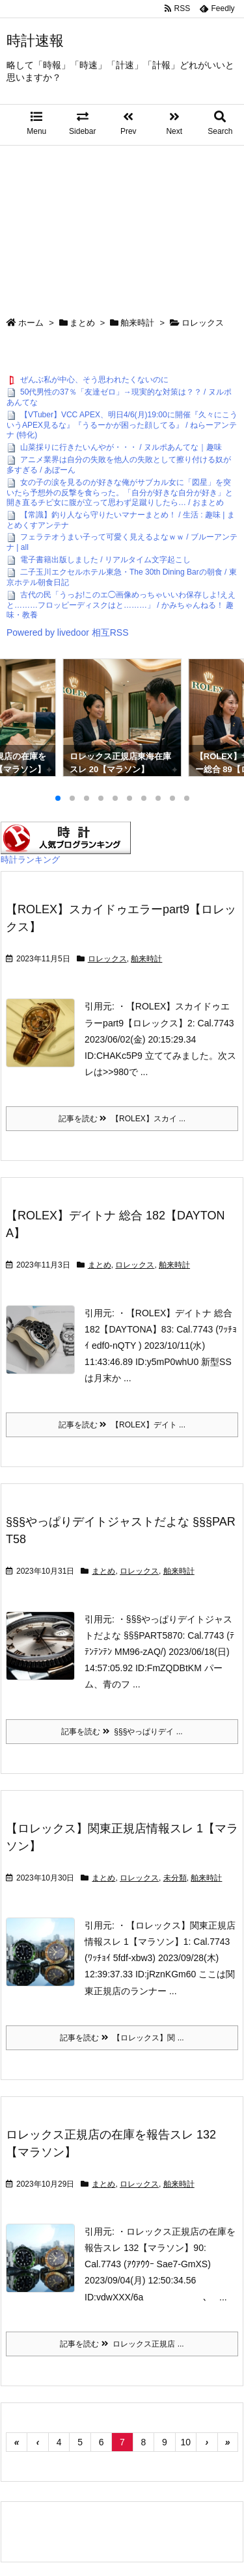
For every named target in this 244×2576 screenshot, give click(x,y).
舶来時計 (137, 323)
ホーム (31, 323)
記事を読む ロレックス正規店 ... (121, 2343)
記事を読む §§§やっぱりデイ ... (121, 1731)
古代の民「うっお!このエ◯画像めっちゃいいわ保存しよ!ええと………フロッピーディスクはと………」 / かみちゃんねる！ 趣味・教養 (121, 604)
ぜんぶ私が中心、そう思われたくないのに (94, 379)
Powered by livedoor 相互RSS (68, 632)
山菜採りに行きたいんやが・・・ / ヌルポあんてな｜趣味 (121, 447)
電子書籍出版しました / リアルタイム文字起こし (105, 559)
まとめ (82, 323)
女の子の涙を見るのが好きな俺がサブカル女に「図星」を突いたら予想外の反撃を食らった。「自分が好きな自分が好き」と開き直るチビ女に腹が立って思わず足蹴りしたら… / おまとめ (120, 492)
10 (186, 2442)
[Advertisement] (122, 225)
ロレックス (107, 958)
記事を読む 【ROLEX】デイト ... (122, 1424)
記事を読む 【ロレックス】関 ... (121, 2037)
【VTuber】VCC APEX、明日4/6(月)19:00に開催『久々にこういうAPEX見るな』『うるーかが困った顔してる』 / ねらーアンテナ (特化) (122, 424)
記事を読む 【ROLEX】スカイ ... (122, 1118)
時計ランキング (30, 860)
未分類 (175, 1877)
